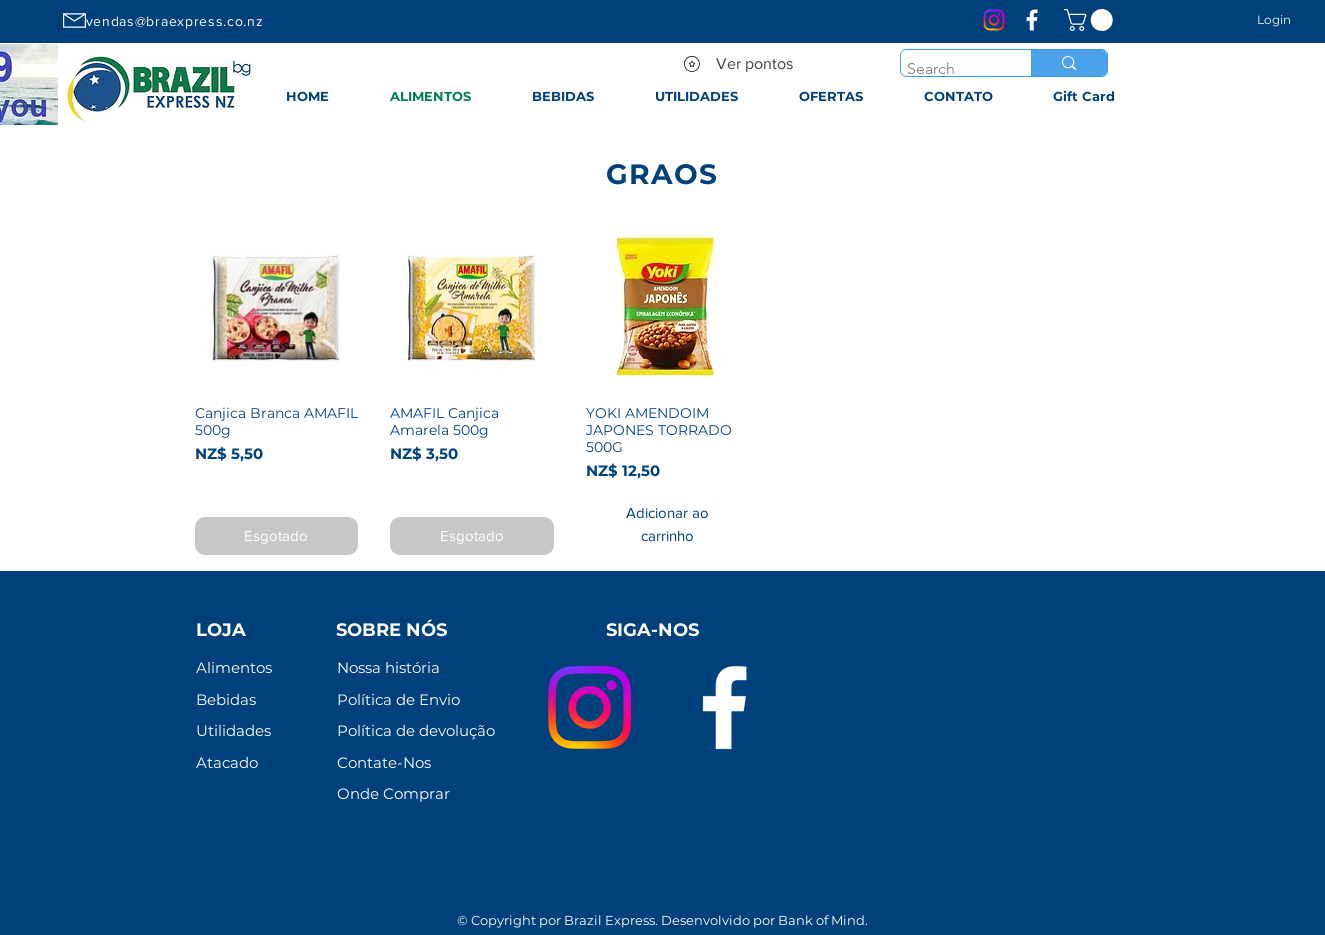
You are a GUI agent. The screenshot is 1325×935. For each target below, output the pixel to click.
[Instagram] (994, 20)
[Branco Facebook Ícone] (1032, 20)
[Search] (948, 69)
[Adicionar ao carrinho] (668, 524)
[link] (1091, 20)
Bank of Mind (821, 920)
